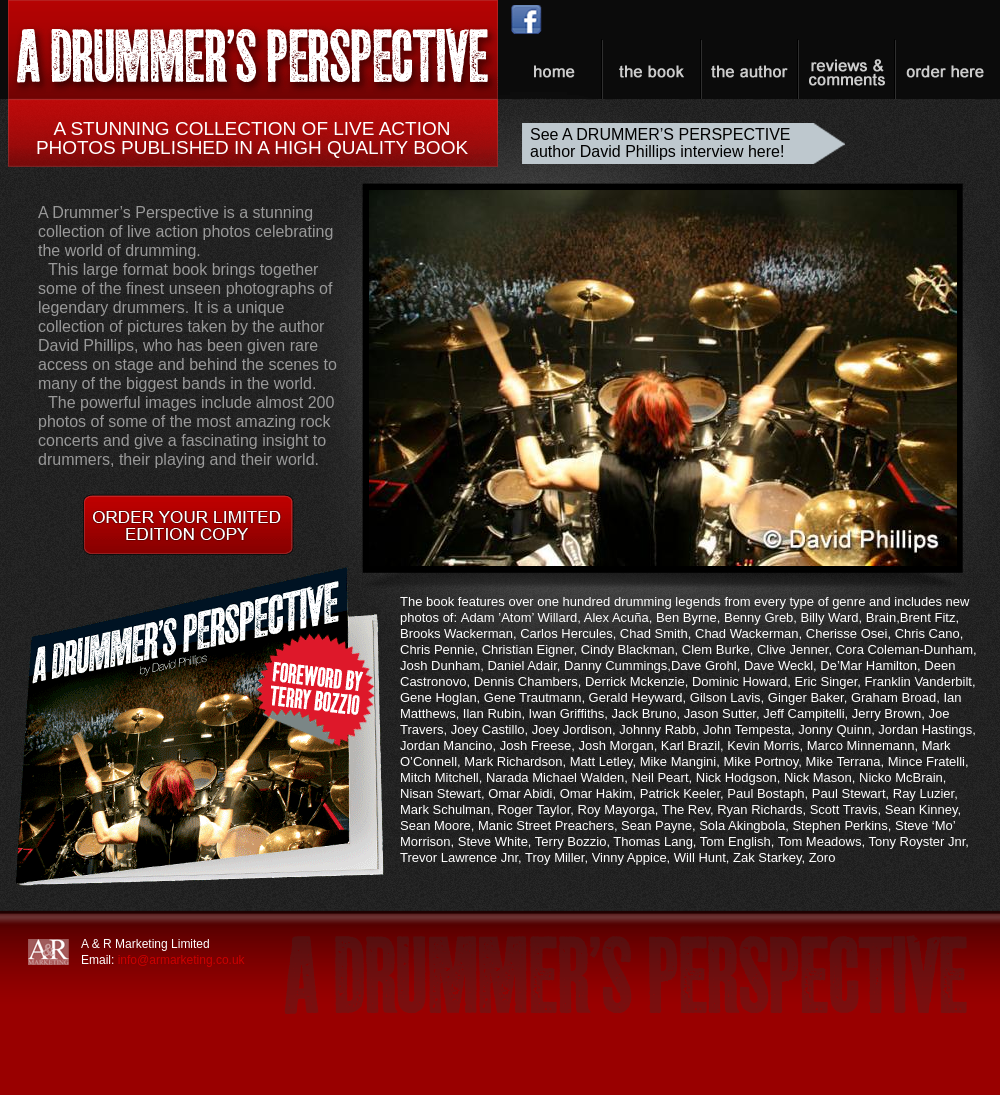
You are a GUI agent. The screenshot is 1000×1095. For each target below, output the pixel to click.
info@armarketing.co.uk (181, 960)
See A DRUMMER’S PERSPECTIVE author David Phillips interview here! (660, 143)
